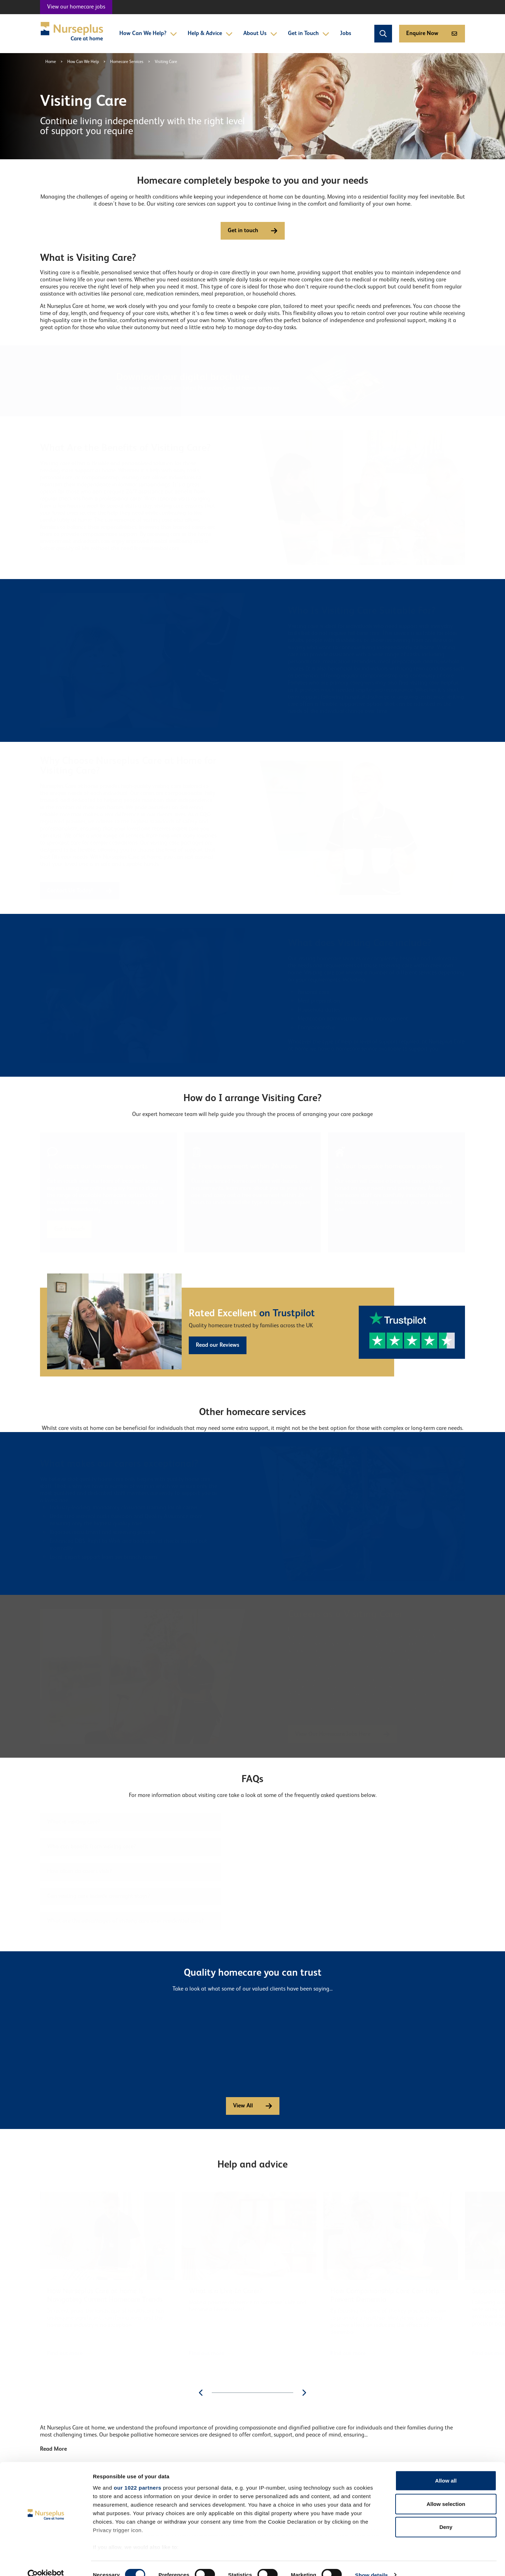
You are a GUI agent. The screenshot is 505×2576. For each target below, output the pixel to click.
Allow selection (445, 2491)
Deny (446, 2514)
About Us (260, 33)
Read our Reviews (217, 1345)
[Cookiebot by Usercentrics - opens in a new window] (46, 2562)
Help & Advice (210, 33)
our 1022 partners (137, 2475)
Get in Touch (308, 33)
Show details (371, 2562)
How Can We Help (83, 62)
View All (252, 2106)
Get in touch (253, 230)
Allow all (446, 2468)
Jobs (345, 33)
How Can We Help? (148, 33)
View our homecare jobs (76, 7)
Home (50, 62)
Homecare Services (126, 62)
